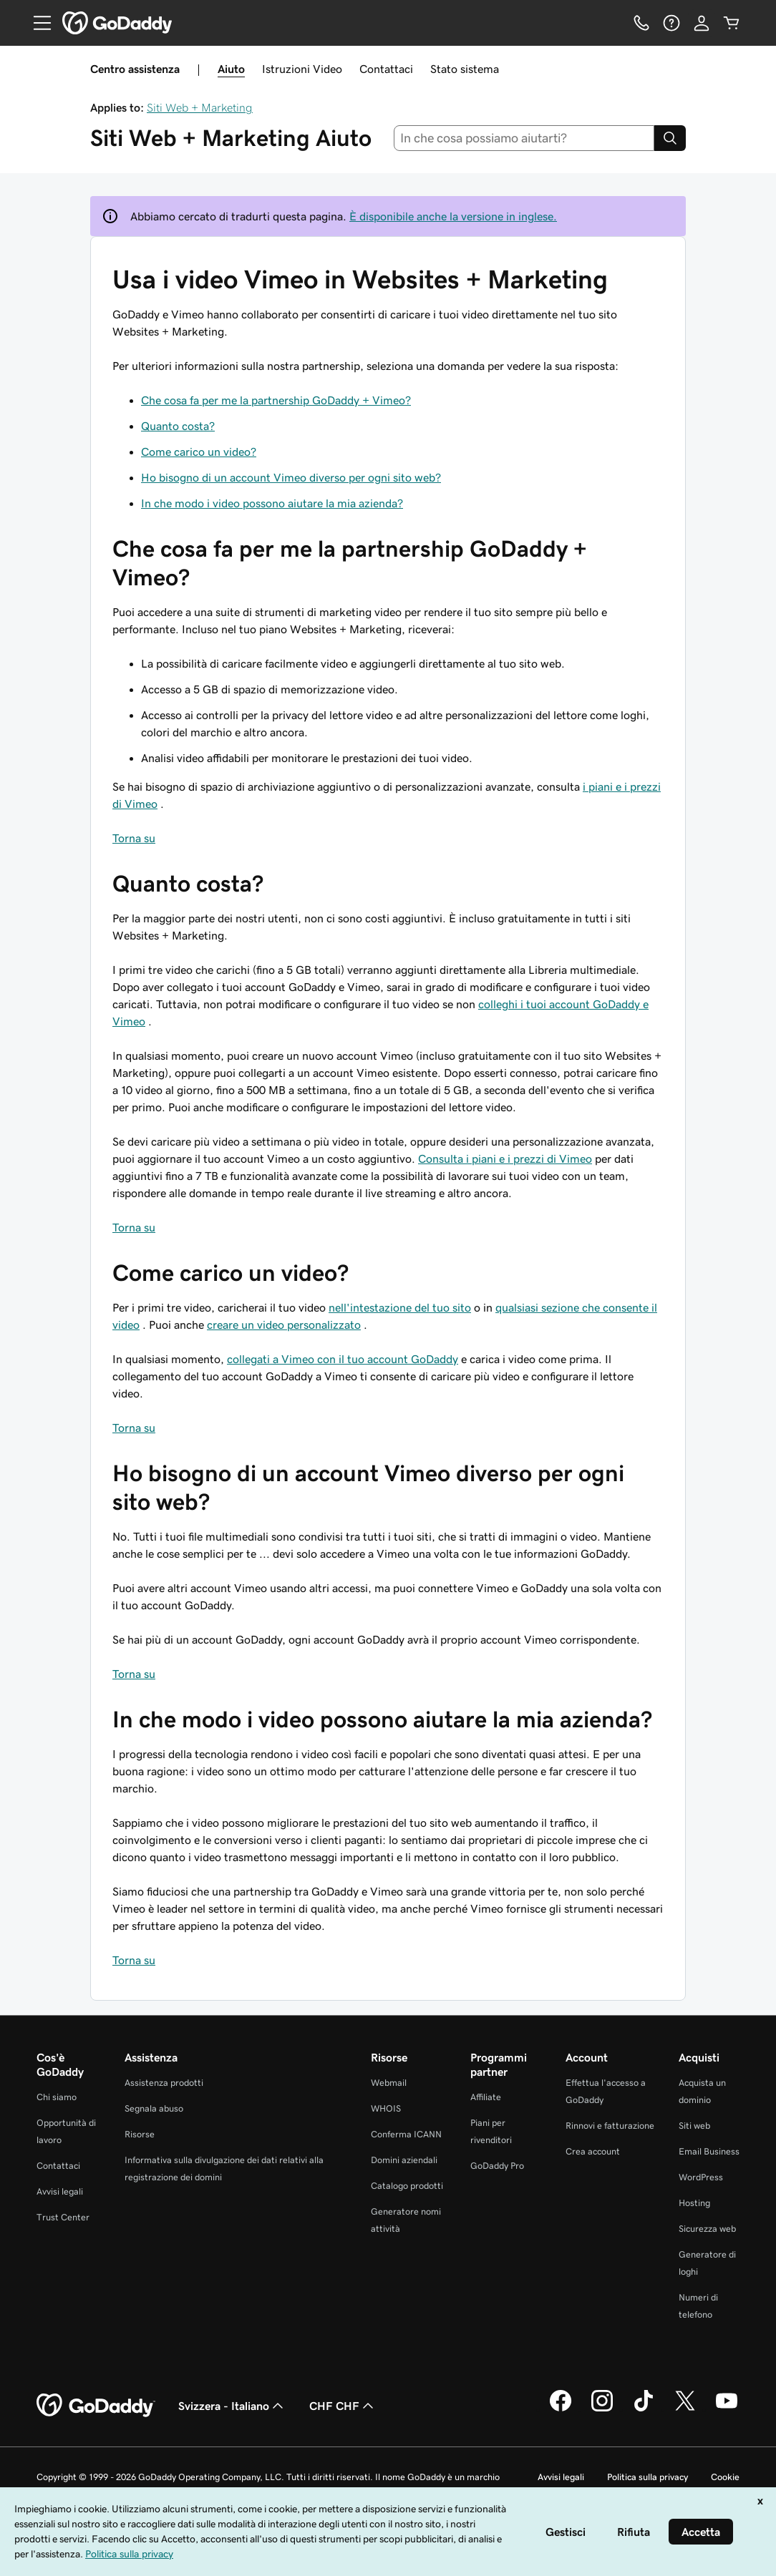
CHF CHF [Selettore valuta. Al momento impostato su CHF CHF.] (343, 2405)
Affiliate (485, 2097)
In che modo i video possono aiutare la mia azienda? (272, 503)
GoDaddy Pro (497, 2165)
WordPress (701, 2177)
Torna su (133, 838)
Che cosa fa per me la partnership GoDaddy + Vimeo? (276, 400)
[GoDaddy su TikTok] (643, 2409)
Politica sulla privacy (647, 2477)
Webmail (389, 2082)
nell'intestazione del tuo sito (400, 1307)
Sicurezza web (707, 2228)
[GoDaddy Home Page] (96, 2406)
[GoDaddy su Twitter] (685, 2409)
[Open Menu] (36, 23)
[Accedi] (701, 22)
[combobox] (524, 138)
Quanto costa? (178, 425)
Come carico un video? (198, 451)
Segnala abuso (154, 2108)
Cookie (725, 2477)
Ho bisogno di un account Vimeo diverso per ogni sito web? (291, 477)
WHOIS (386, 2108)
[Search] (670, 138)
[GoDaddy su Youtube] (726, 2409)
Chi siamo (57, 2097)
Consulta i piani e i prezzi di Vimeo (505, 1158)
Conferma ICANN (406, 2134)
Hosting (694, 2202)
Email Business (709, 2151)
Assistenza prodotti (164, 2082)
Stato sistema (464, 68)
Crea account (593, 2151)
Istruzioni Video (302, 68)
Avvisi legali (60, 2191)
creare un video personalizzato (284, 1324)
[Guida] (671, 22)
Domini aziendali (404, 2160)
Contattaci (386, 68)
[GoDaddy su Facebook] (560, 2409)
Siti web (694, 2125)
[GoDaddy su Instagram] (602, 2409)
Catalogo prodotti (407, 2185)
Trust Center (63, 2217)
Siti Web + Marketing (200, 107)
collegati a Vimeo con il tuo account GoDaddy (342, 1359)
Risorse (140, 2134)
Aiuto (231, 68)
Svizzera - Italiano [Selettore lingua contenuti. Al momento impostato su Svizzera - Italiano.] (232, 2405)
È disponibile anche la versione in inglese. (453, 216)
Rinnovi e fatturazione (610, 2125)
